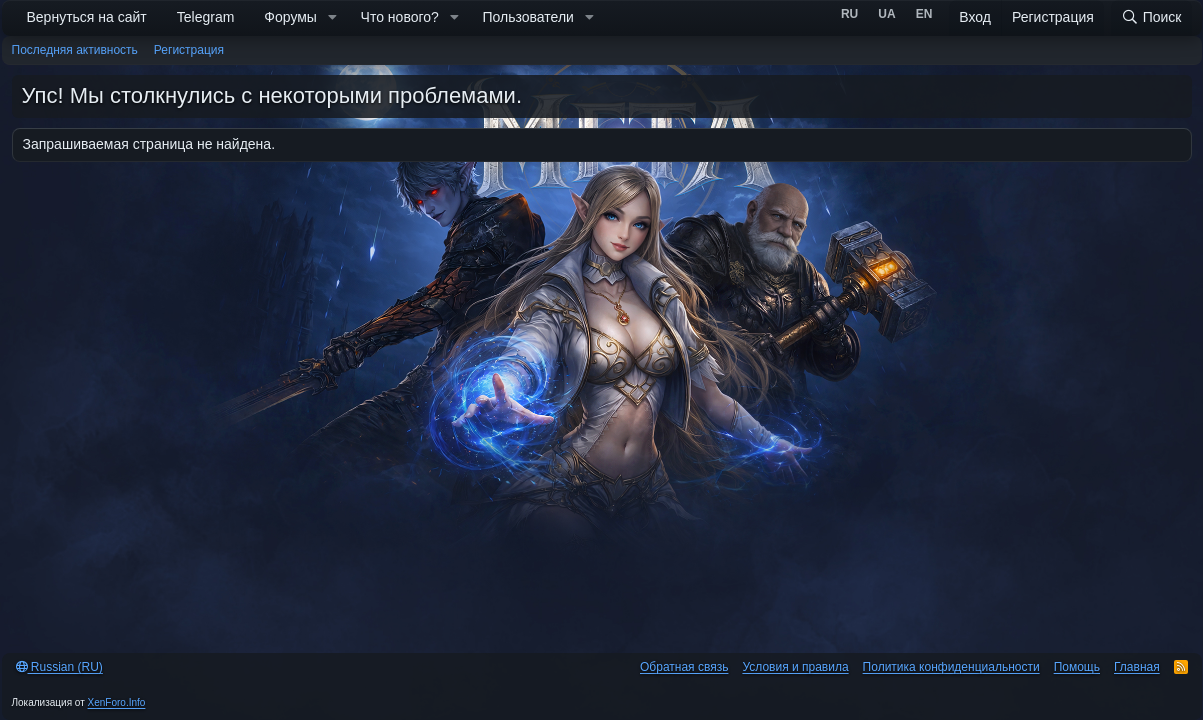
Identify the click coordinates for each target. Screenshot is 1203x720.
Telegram (206, 17)
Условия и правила (795, 667)
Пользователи (528, 17)
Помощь (1077, 667)
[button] (332, 18)
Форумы (290, 17)
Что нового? (400, 17)
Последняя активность (75, 50)
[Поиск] (1151, 18)
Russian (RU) (59, 667)
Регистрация (189, 50)
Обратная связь (684, 667)
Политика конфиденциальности (951, 667)
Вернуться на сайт (87, 17)
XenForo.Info (117, 702)
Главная (1137, 667)
